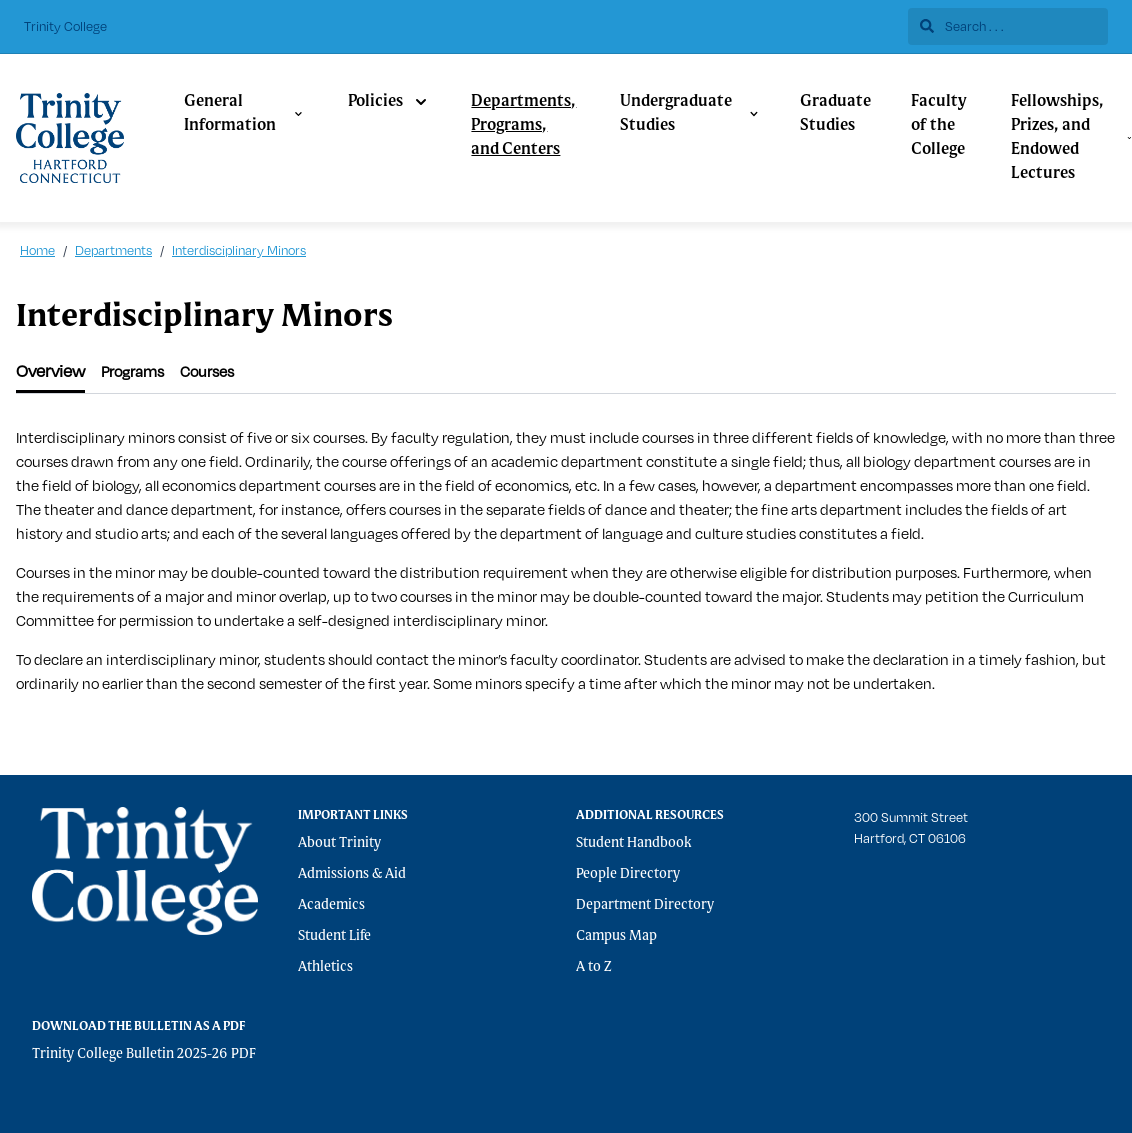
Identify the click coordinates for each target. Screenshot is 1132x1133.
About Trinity (339, 843)
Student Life (334, 936)
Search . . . (962, 26)
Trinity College (65, 26)
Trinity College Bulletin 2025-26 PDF (144, 1054)
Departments (113, 250)
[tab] (50, 371)
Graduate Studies (835, 114)
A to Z (594, 967)
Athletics (325, 967)
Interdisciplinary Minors (239, 250)
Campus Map (616, 936)
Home (37, 250)
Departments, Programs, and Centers (523, 126)
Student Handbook (634, 843)
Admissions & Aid (352, 874)
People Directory (628, 874)
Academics (331, 905)
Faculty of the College (939, 126)
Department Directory (645, 905)
